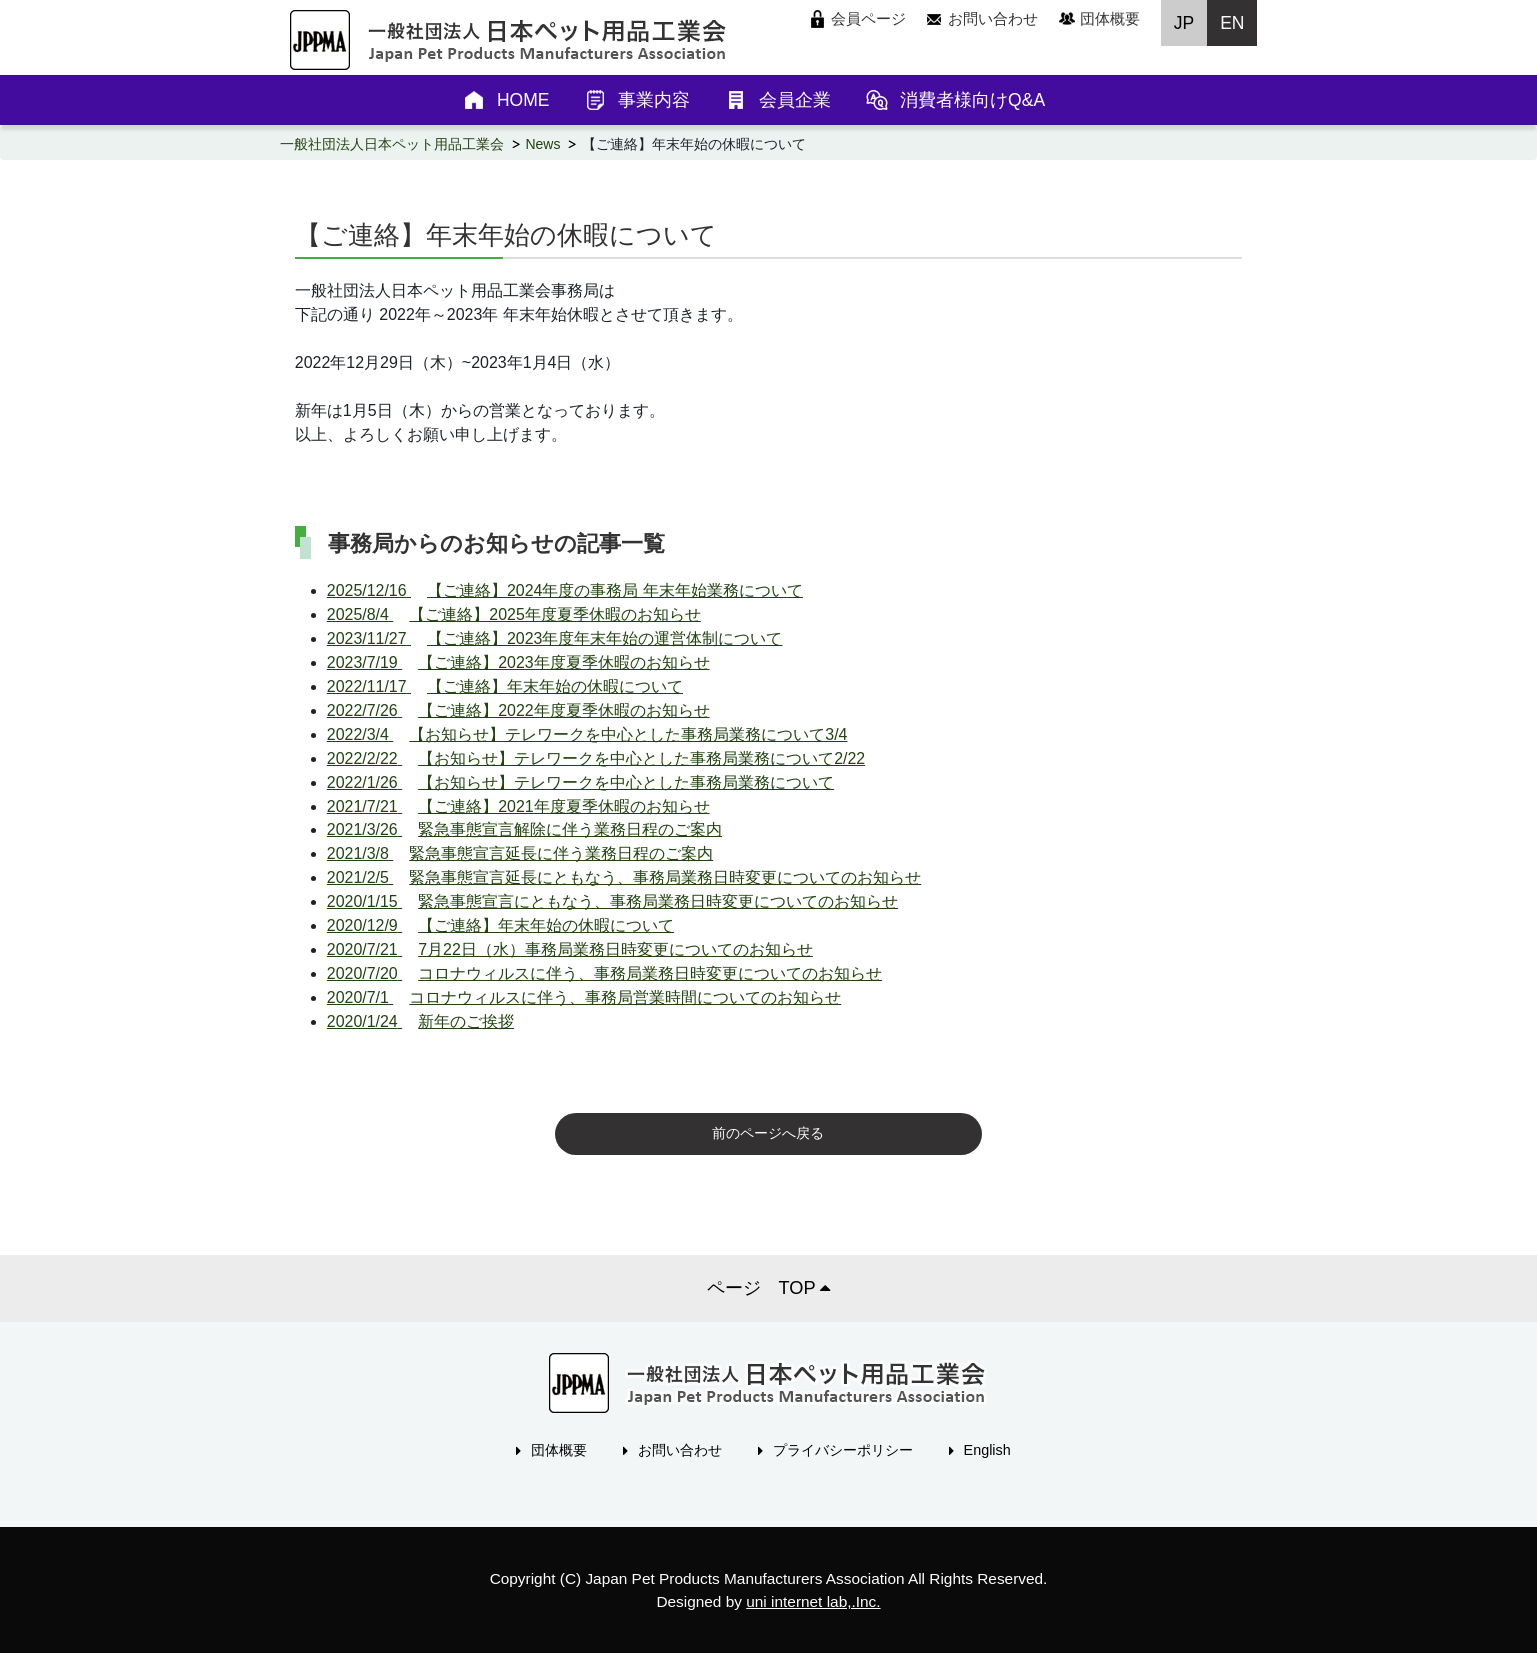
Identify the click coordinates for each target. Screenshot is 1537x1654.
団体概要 (1110, 18)
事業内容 (654, 100)
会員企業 (795, 100)
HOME (523, 100)
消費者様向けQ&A (972, 100)
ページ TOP (769, 1288)
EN (1232, 23)
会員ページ (868, 18)
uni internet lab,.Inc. (813, 1601)
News (542, 144)
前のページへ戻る (768, 1133)
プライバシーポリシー (843, 1450)
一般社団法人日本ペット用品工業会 (392, 144)
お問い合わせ (993, 18)
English (987, 1450)
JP (1184, 23)
